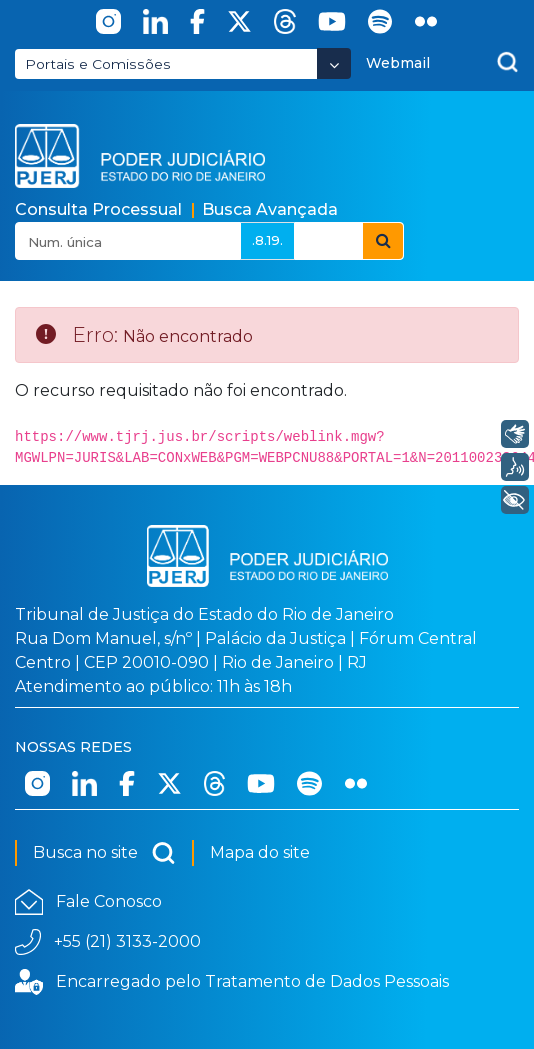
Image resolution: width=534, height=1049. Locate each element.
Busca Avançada (270, 209)
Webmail (398, 63)
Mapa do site (260, 852)
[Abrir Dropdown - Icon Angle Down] (334, 63)
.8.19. (267, 240)
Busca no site (104, 853)
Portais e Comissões (98, 64)
